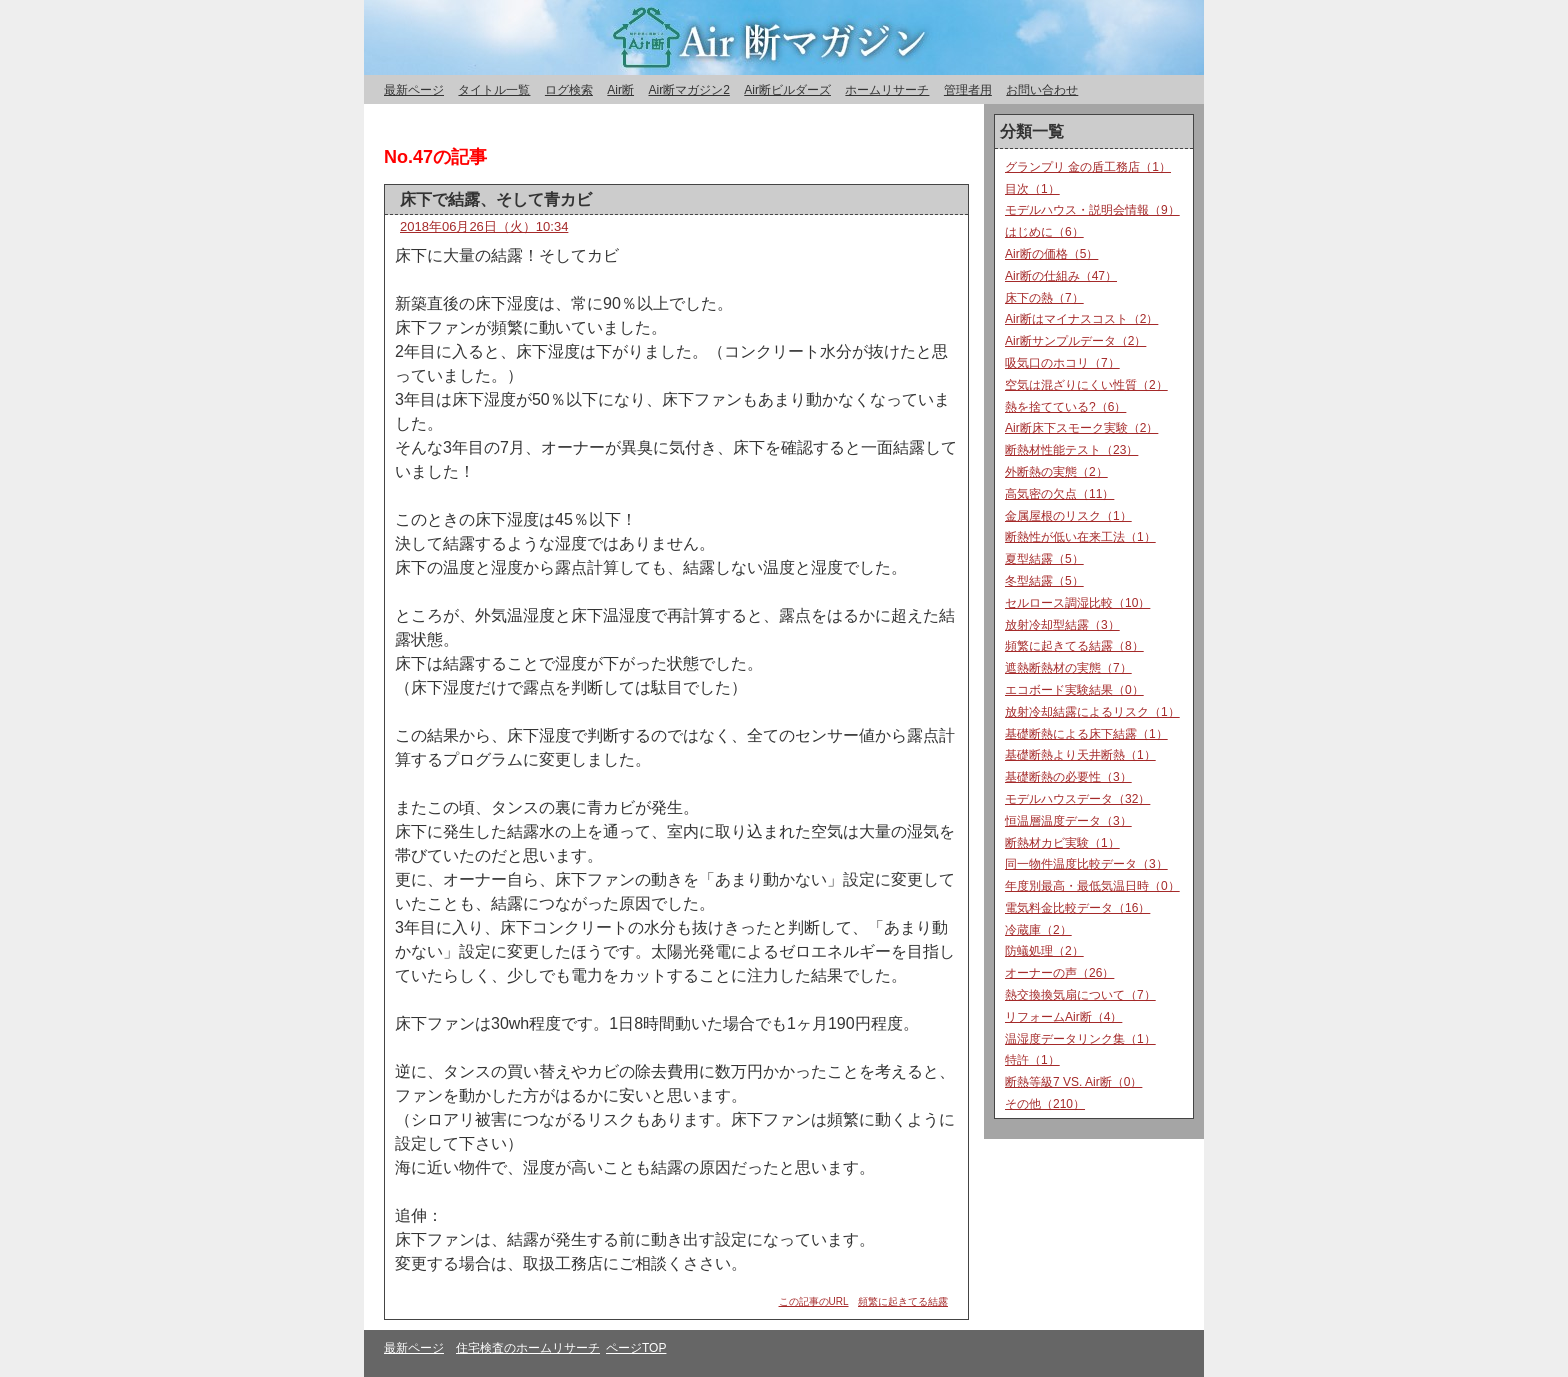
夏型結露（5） (1044, 559)
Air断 (620, 90)
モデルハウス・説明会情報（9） (1092, 210)
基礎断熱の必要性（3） (1068, 777)
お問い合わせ (1042, 90)
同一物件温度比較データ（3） (1086, 864)
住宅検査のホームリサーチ (528, 1348)
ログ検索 (569, 90)
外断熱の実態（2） (1056, 472)
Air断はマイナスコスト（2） (1081, 319)
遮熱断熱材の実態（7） (1068, 668)
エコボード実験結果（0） (1074, 690)
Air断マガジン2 (688, 90)
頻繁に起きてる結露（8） (1074, 646)
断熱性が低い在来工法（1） (1080, 537)
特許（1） (1032, 1060)
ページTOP (636, 1348)
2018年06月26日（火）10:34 (484, 226)
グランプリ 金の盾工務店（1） (1088, 167)
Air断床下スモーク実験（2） (1081, 428)
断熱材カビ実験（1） (1062, 843)
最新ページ (414, 90)
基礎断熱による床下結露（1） (1086, 734)
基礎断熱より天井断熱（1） (1080, 755)
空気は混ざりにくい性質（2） (1086, 385)
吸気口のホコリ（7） (1062, 363)
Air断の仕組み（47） (1061, 276)
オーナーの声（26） (1059, 973)
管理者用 (968, 90)
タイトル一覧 (494, 90)
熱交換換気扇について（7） (1080, 995)
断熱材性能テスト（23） (1071, 450)
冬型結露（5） (1044, 581)
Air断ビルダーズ (787, 90)
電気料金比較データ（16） (1077, 908)
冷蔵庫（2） (1038, 930)
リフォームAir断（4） (1063, 1017)
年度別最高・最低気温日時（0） (1092, 886)
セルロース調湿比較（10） (1077, 603)
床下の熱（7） (1044, 298)
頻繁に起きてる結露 (903, 1301)
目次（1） (1032, 189)
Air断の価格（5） (1051, 254)
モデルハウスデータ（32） (1077, 799)
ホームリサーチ (887, 90)
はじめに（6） (1044, 232)
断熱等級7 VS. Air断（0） (1073, 1082)
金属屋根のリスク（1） (1068, 516)
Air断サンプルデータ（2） (1075, 341)
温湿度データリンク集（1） (1080, 1039)
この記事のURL (814, 1301)
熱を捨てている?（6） (1065, 407)
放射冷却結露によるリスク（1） (1092, 712)
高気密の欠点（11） (1059, 494)
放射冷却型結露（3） (1062, 625)
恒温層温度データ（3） (1068, 821)
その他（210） (1045, 1104)
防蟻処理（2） (1044, 951)
